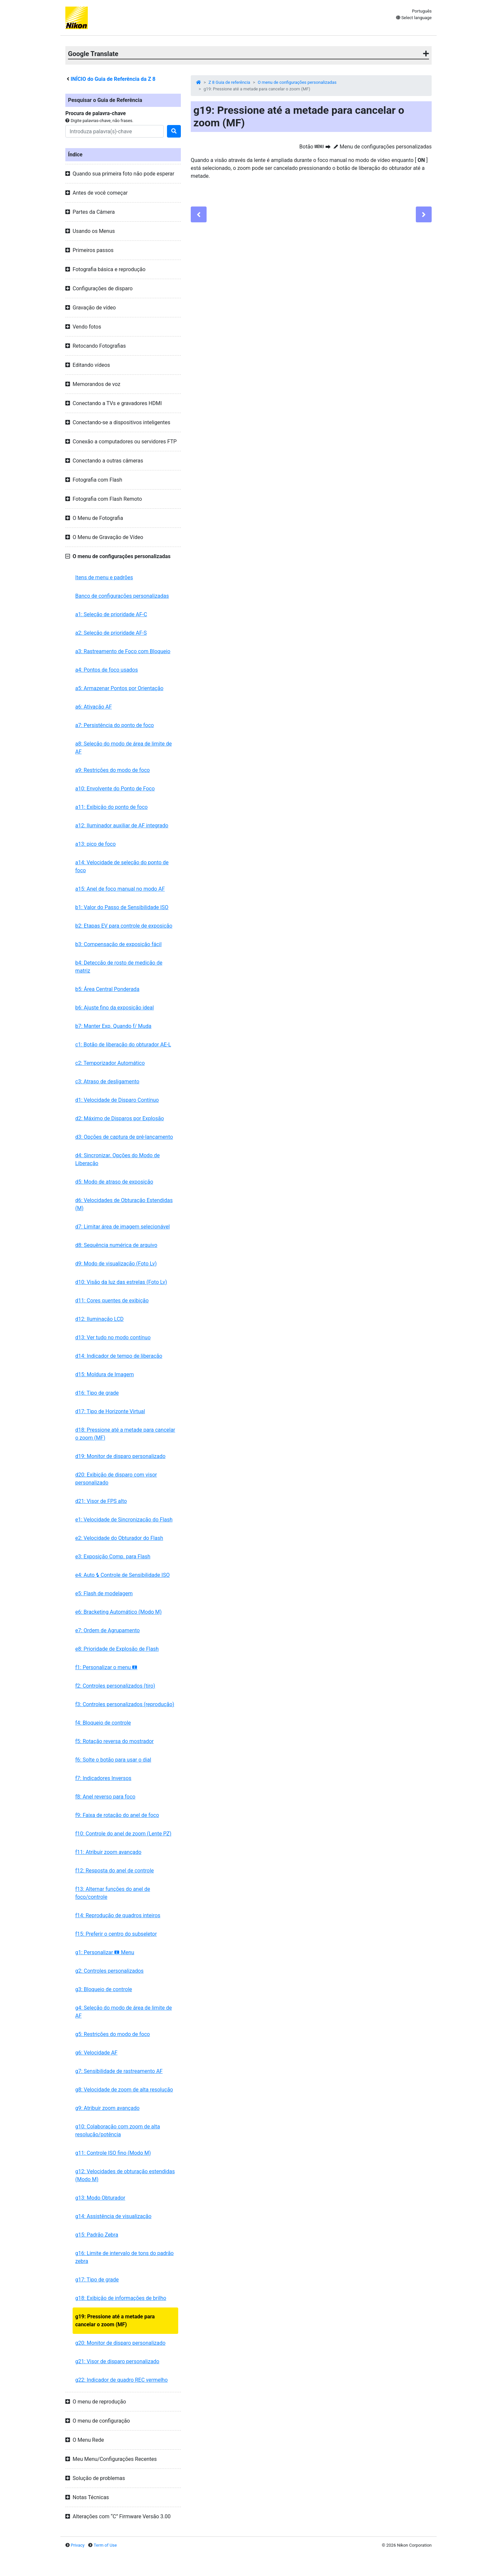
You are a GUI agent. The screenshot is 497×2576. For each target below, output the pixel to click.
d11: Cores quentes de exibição (112, 1300)
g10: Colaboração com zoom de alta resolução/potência (117, 2130)
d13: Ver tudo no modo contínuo (112, 1337)
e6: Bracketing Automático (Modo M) (118, 1612)
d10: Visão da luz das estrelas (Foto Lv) (121, 1282)
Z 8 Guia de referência (229, 82)
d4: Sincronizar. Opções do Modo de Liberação (117, 1159)
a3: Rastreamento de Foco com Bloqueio (122, 651)
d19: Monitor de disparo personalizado (120, 1456)
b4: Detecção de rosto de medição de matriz (118, 967)
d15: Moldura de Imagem (104, 1374)
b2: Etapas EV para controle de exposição (123, 926)
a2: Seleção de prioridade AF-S (111, 633)
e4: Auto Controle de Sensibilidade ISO (122, 1575)
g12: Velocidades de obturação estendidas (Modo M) (125, 2175)
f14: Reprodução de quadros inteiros (117, 1915)
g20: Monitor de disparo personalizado (120, 2343)
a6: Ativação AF (93, 707)
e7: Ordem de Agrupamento (107, 1630)
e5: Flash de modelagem (104, 1593)
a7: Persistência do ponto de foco (114, 725)
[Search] (114, 131)
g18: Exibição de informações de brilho (120, 2298)
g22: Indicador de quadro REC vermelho (121, 2380)
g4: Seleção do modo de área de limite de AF (123, 2012)
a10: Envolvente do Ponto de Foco (115, 788)
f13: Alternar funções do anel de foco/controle (112, 1893)
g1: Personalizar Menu (104, 1952)
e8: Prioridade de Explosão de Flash (117, 1649)
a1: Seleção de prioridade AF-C (111, 614)
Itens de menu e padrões (104, 577)
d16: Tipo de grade (97, 1393)
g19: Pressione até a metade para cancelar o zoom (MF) (115, 2320)
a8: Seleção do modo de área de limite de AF (123, 748)
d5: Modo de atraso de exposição (114, 1182)
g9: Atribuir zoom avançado (107, 2108)
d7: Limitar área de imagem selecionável (122, 1227)
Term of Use (105, 2545)
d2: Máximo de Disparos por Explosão (119, 1118)
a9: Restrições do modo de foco (112, 770)
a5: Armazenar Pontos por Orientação (119, 688)
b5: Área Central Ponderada (107, 989)
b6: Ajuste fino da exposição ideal (114, 1007)
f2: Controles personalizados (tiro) (115, 1686)
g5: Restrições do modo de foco (112, 2034)
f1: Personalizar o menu (106, 1667)
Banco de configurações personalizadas (122, 596)
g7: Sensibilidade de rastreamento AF (119, 2071)
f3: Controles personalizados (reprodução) (124, 1704)
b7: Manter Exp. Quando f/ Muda (113, 1026)
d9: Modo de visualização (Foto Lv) (116, 1263)
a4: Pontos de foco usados (106, 670)
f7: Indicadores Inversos (103, 1778)
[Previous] (199, 214)
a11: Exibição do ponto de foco (111, 807)
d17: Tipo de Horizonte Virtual (110, 1411)
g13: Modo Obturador (100, 2198)
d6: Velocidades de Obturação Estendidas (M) (124, 1204)
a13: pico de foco (95, 844)
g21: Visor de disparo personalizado (117, 2361)
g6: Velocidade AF (96, 2053)
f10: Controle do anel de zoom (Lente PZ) (123, 1833)
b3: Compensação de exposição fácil (118, 944)
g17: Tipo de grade (97, 2279)
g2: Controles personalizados (109, 1971)
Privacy (77, 2545)
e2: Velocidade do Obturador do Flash (119, 1538)
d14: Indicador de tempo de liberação (118, 1356)
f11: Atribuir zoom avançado (108, 1852)
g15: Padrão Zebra (96, 2235)
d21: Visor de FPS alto (101, 1501)
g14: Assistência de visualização (113, 2216)
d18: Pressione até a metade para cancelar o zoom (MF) (125, 1434)
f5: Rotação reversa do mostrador (114, 1741)
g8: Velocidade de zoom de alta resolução (124, 2089)
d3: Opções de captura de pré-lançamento (124, 1137)
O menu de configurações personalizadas (297, 82)
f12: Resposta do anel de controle (114, 1870)
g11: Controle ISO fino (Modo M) (113, 2153)
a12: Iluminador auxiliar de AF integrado (121, 825)
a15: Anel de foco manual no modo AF (120, 889)
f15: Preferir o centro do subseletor (116, 1934)
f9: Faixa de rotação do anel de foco (117, 1815)
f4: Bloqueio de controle (103, 1723)
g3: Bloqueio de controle (103, 1989)
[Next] (424, 214)
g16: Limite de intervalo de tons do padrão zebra (124, 2257)
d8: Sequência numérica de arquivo (116, 1245)
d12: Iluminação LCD (99, 1319)
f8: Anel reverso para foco (105, 1797)
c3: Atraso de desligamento (107, 1081)
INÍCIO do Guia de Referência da (113, 79)
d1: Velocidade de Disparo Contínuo (117, 1100)
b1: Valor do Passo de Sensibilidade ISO (121, 907)
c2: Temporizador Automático (110, 1063)
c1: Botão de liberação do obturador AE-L (123, 1044)
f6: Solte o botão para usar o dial (113, 1760)
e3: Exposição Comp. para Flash (112, 1556)
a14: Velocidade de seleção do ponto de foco (122, 866)
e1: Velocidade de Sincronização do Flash (124, 1519)
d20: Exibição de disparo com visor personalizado (116, 1479)
